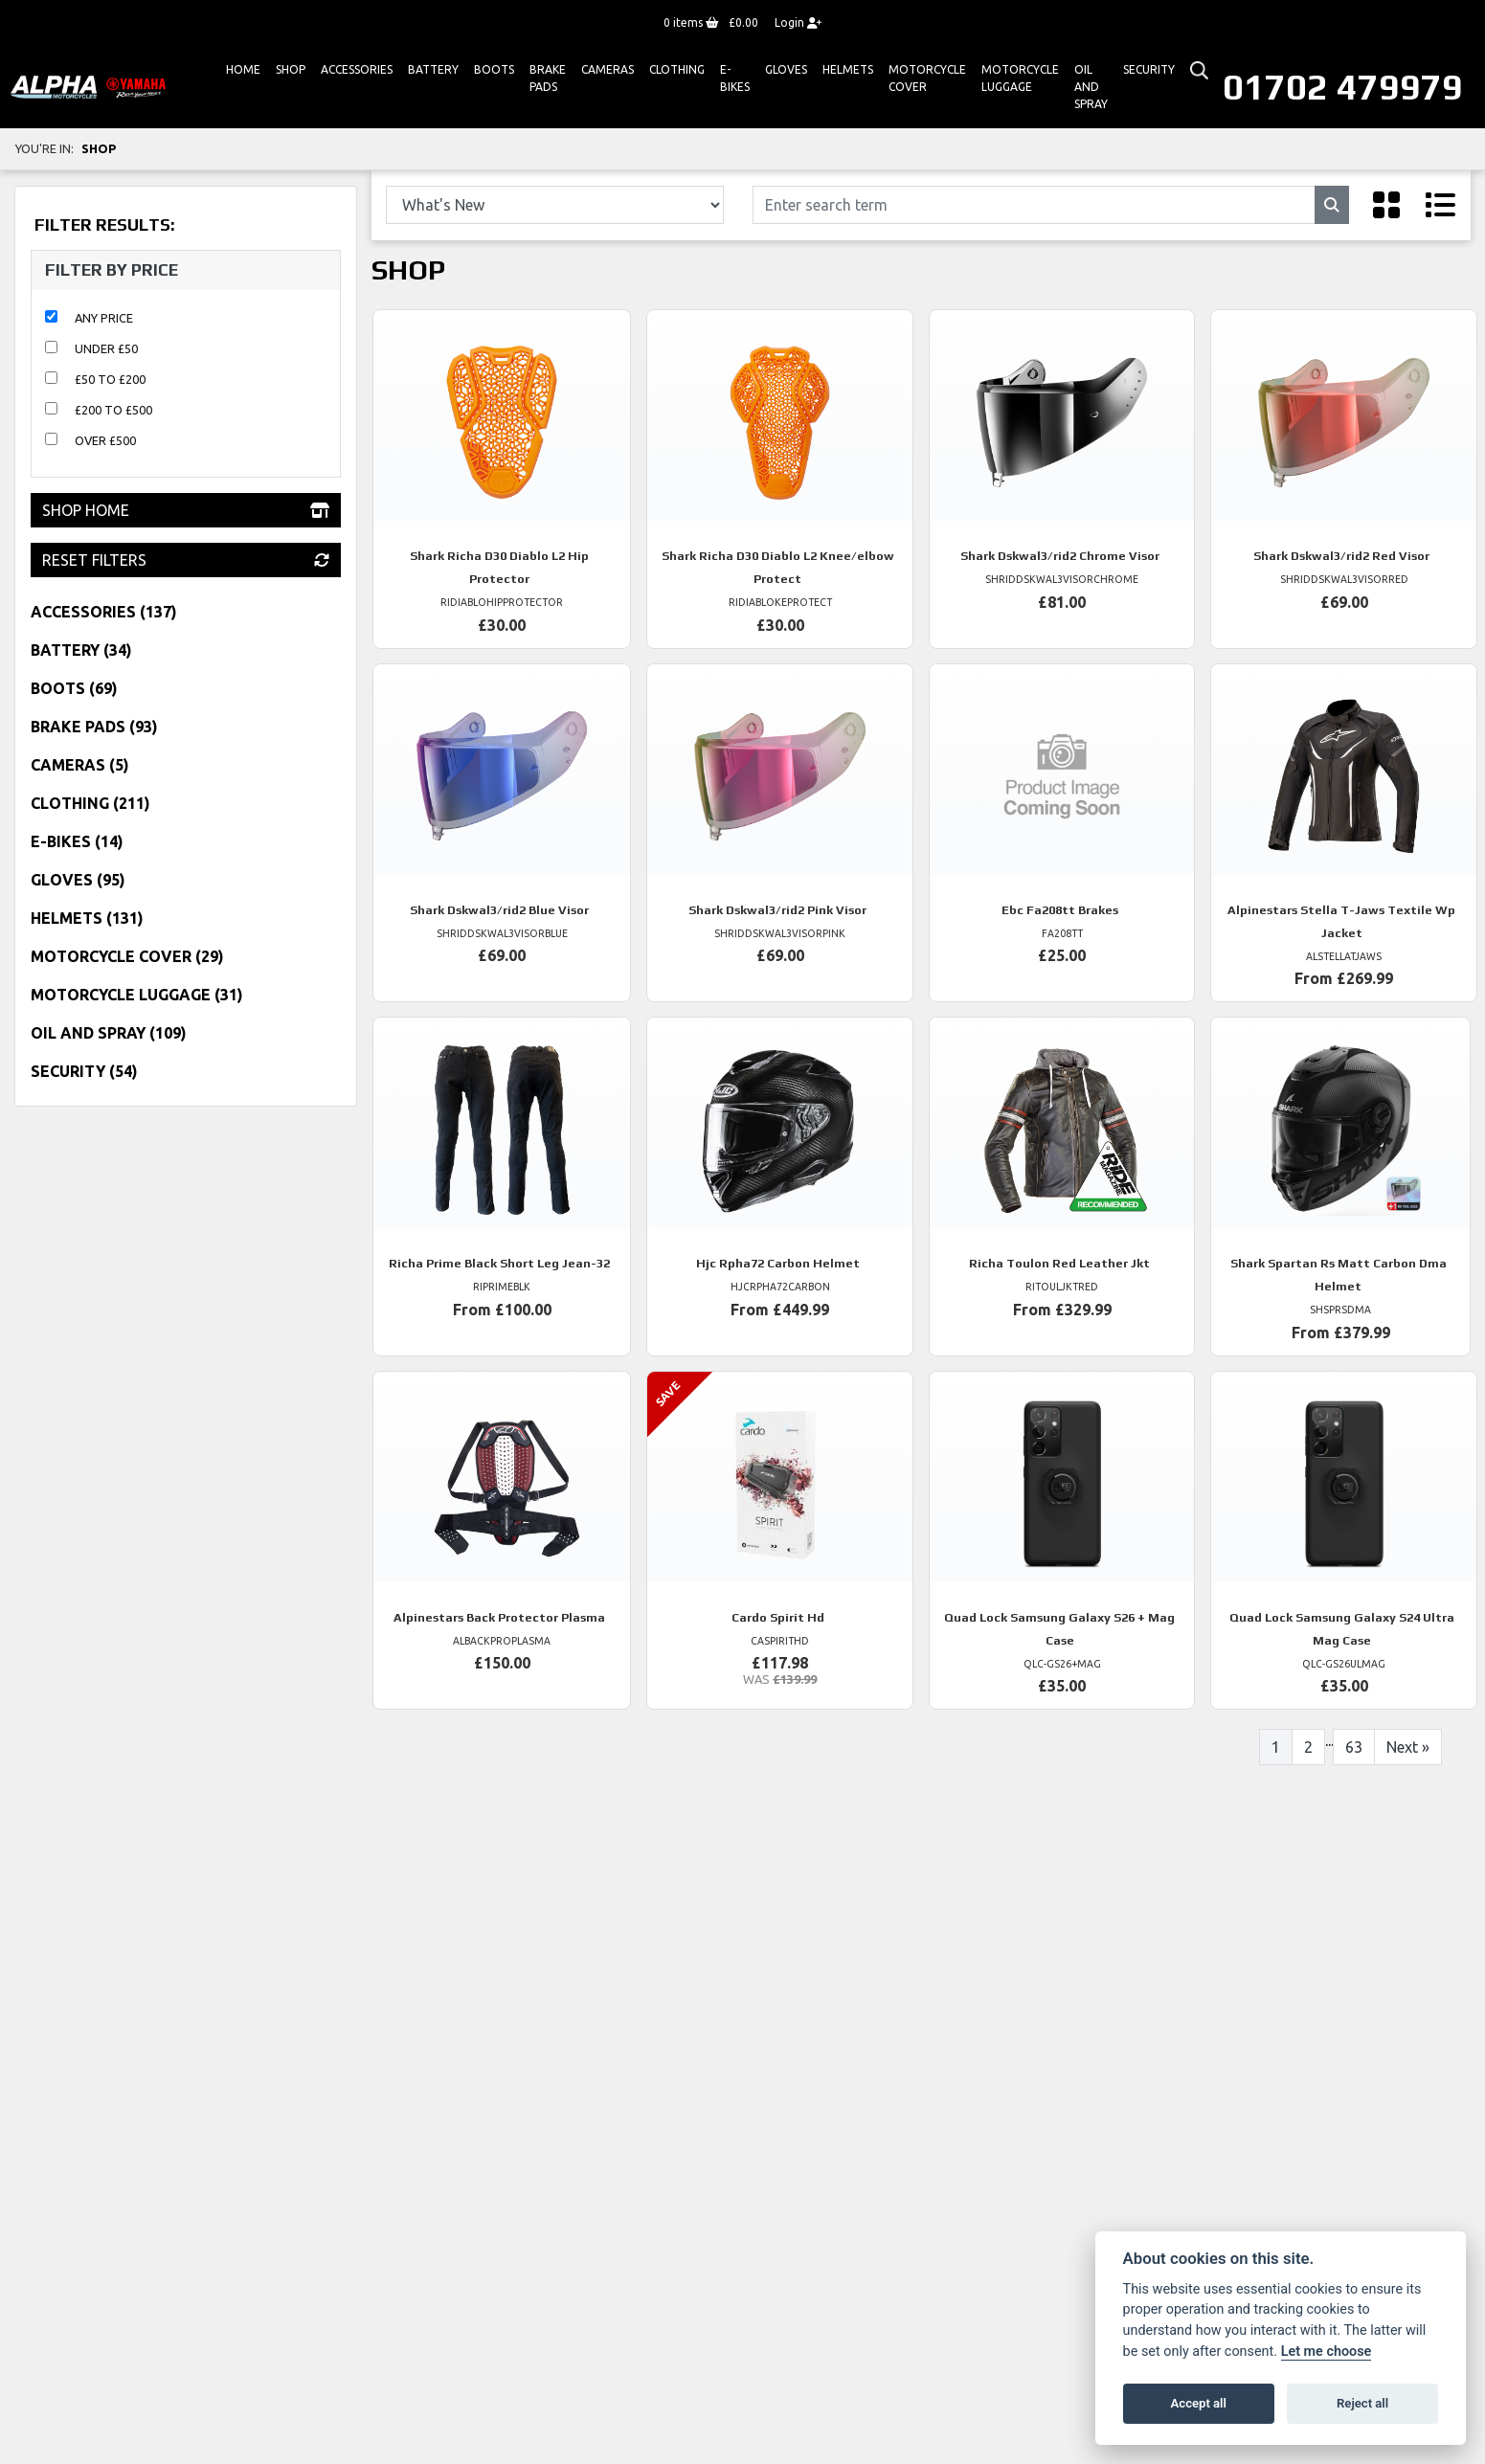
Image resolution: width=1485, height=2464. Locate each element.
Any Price (104, 318)
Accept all (1198, 2403)
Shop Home (185, 510)
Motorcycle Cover (927, 78)
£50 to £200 (110, 379)
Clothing (677, 69)
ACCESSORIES (357, 69)
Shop (290, 69)
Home (243, 69)
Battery (433, 69)
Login (798, 22)
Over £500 (105, 440)
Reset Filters (185, 560)
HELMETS (847, 69)
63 (1353, 1747)
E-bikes (735, 78)
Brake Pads (547, 78)
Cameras (607, 69)
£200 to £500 (113, 409)
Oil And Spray (1091, 86)
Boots (494, 69)
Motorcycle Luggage (1020, 78)
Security (1149, 69)
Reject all (1362, 2403)
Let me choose (1326, 2351)
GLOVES (786, 69)
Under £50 (106, 348)
